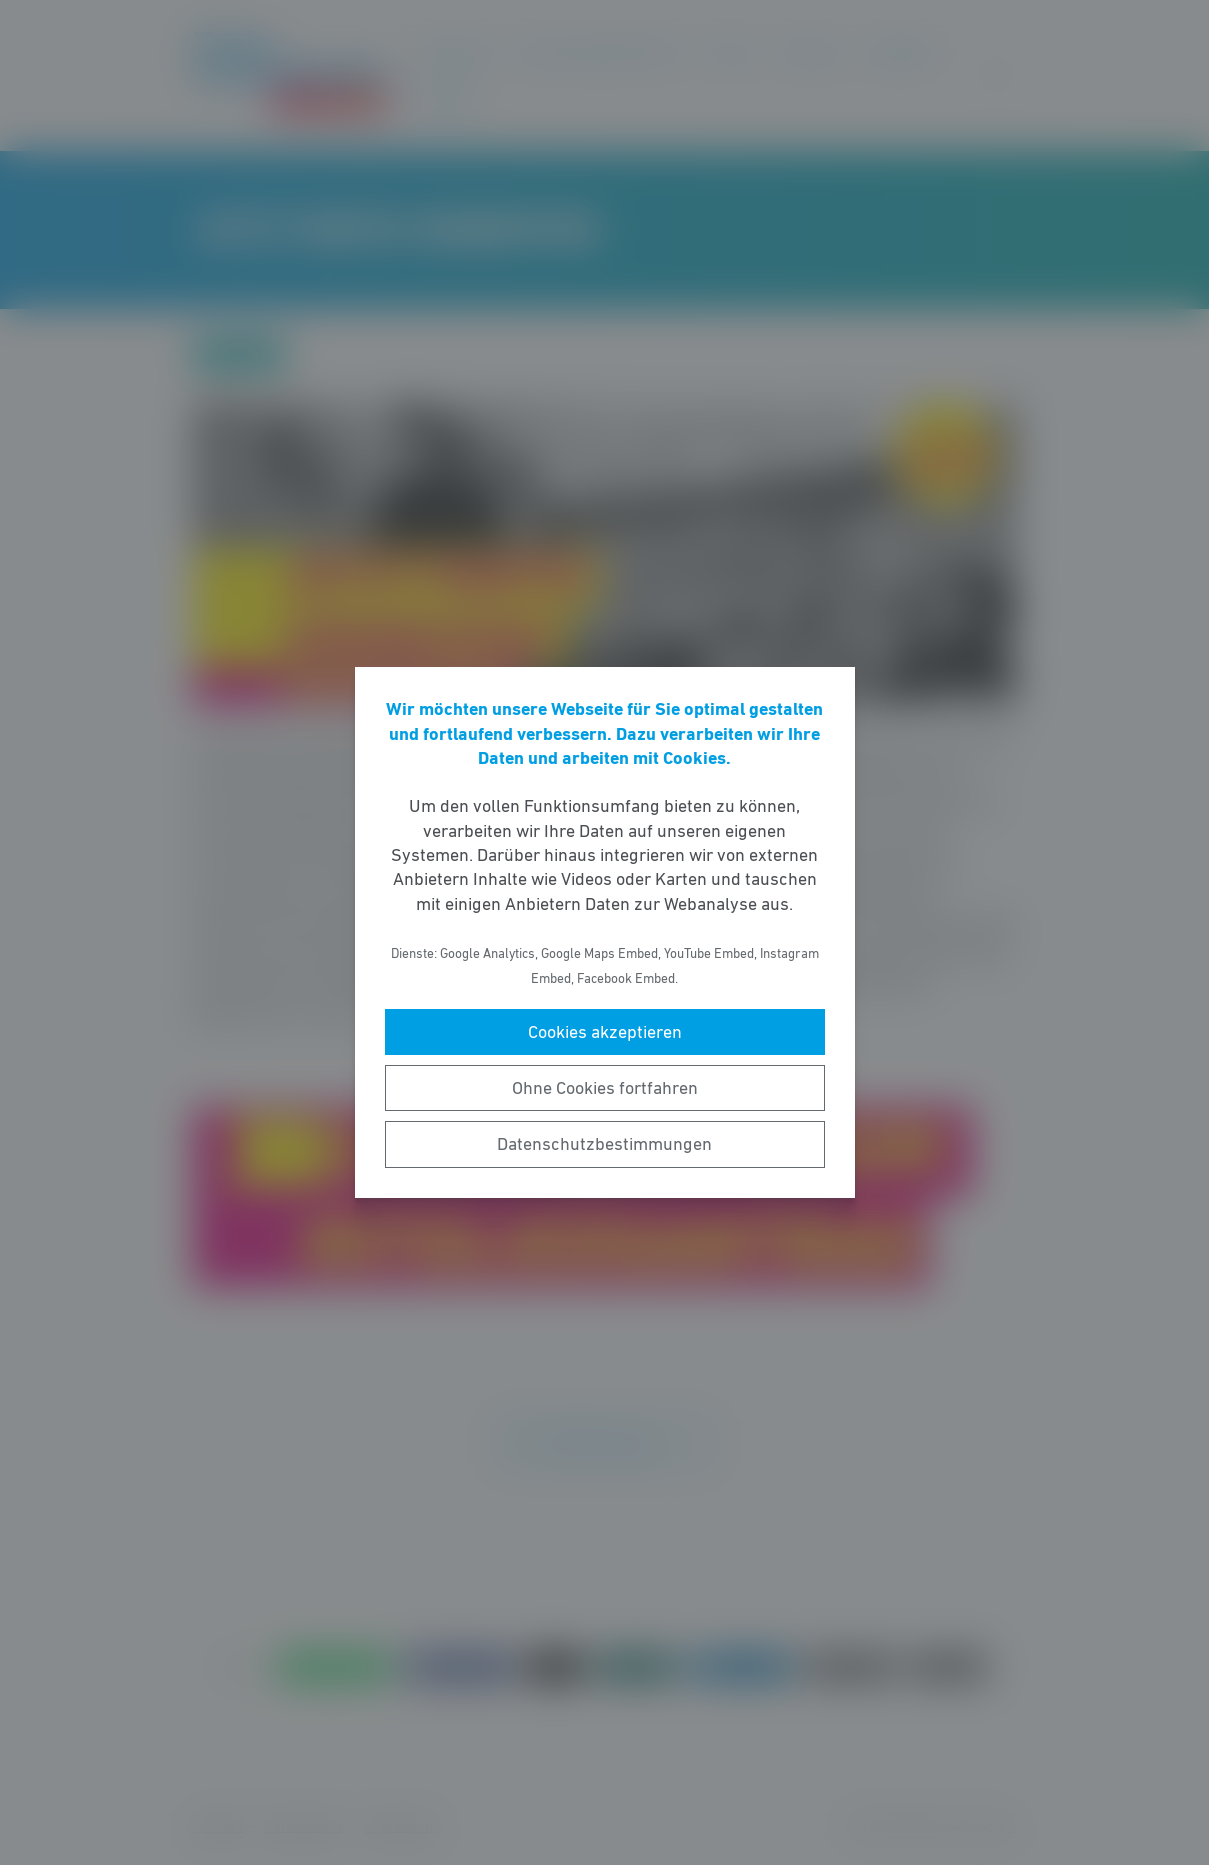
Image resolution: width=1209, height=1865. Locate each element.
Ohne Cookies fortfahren (605, 1088)
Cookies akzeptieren (605, 1032)
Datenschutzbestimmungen (604, 1144)
